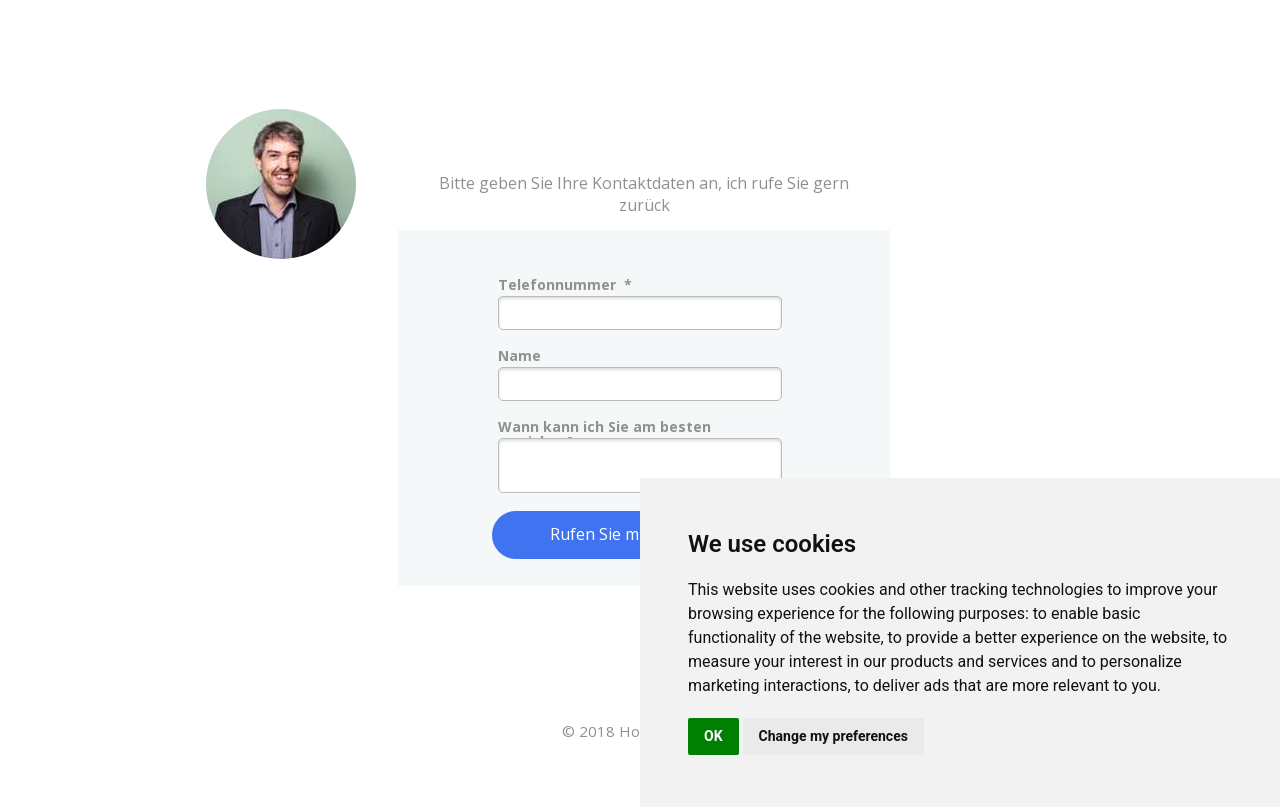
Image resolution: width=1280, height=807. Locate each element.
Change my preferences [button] (833, 736)
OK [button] (713, 736)
